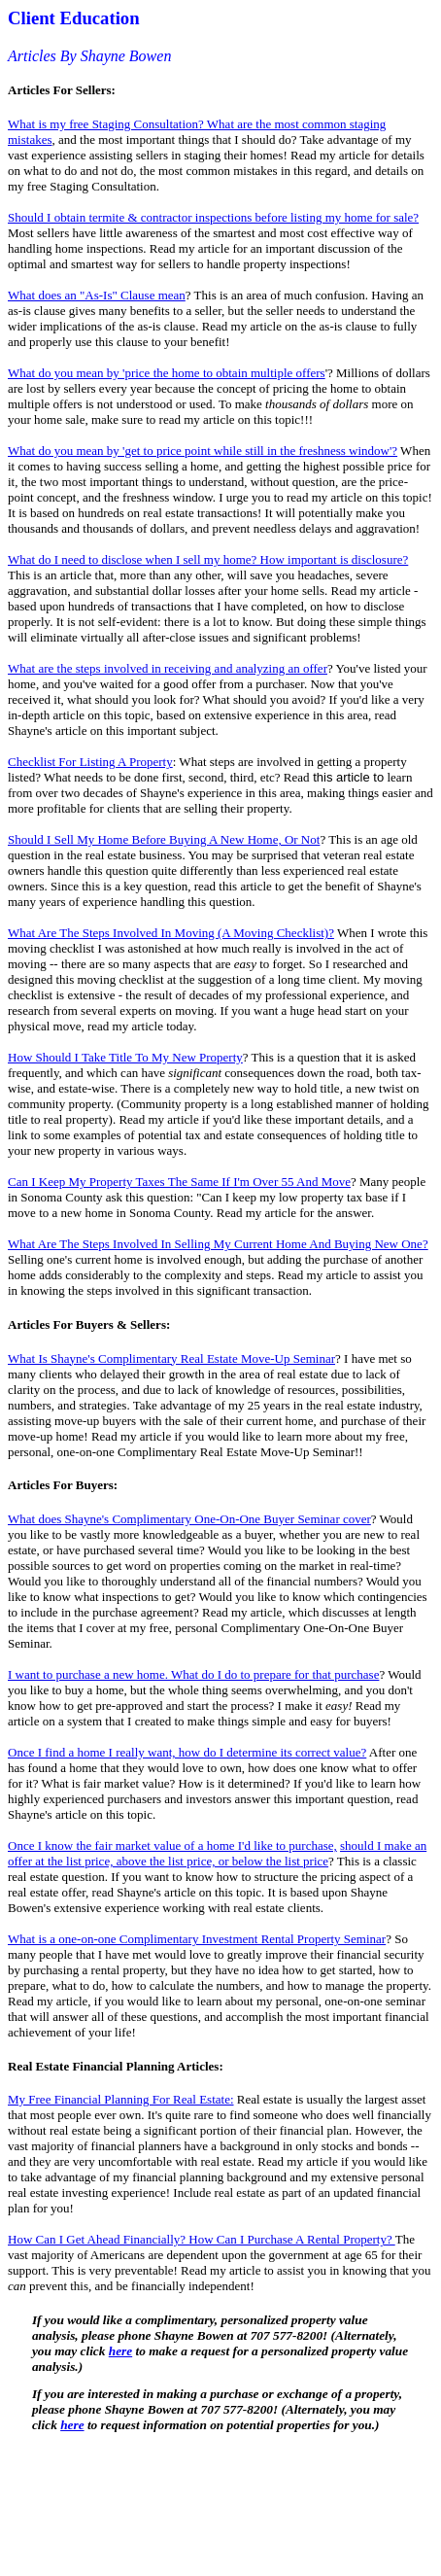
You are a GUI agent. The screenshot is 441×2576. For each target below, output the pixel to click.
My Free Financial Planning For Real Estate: (121, 2099)
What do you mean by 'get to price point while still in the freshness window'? (202, 450)
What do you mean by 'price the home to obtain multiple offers (166, 373)
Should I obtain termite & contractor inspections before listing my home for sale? (213, 217)
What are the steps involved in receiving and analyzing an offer (167, 668)
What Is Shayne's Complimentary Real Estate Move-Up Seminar (171, 1358)
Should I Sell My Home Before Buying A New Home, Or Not (164, 839)
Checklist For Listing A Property (90, 761)
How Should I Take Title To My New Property (125, 1057)
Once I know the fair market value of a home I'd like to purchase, (172, 1845)
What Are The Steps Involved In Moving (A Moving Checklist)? (171, 932)
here (120, 2351)
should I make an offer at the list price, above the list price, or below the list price (217, 1853)
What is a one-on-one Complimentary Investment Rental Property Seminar (197, 1939)
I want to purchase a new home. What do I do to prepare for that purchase (193, 1674)
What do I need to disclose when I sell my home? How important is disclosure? (208, 559)
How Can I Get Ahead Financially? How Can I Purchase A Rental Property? (201, 2239)
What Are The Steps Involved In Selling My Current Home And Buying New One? (218, 1243)
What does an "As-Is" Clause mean (97, 295)
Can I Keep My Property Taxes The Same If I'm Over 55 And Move (179, 1181)
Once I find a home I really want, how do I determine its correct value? (187, 1752)
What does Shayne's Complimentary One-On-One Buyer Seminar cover (189, 1519)
